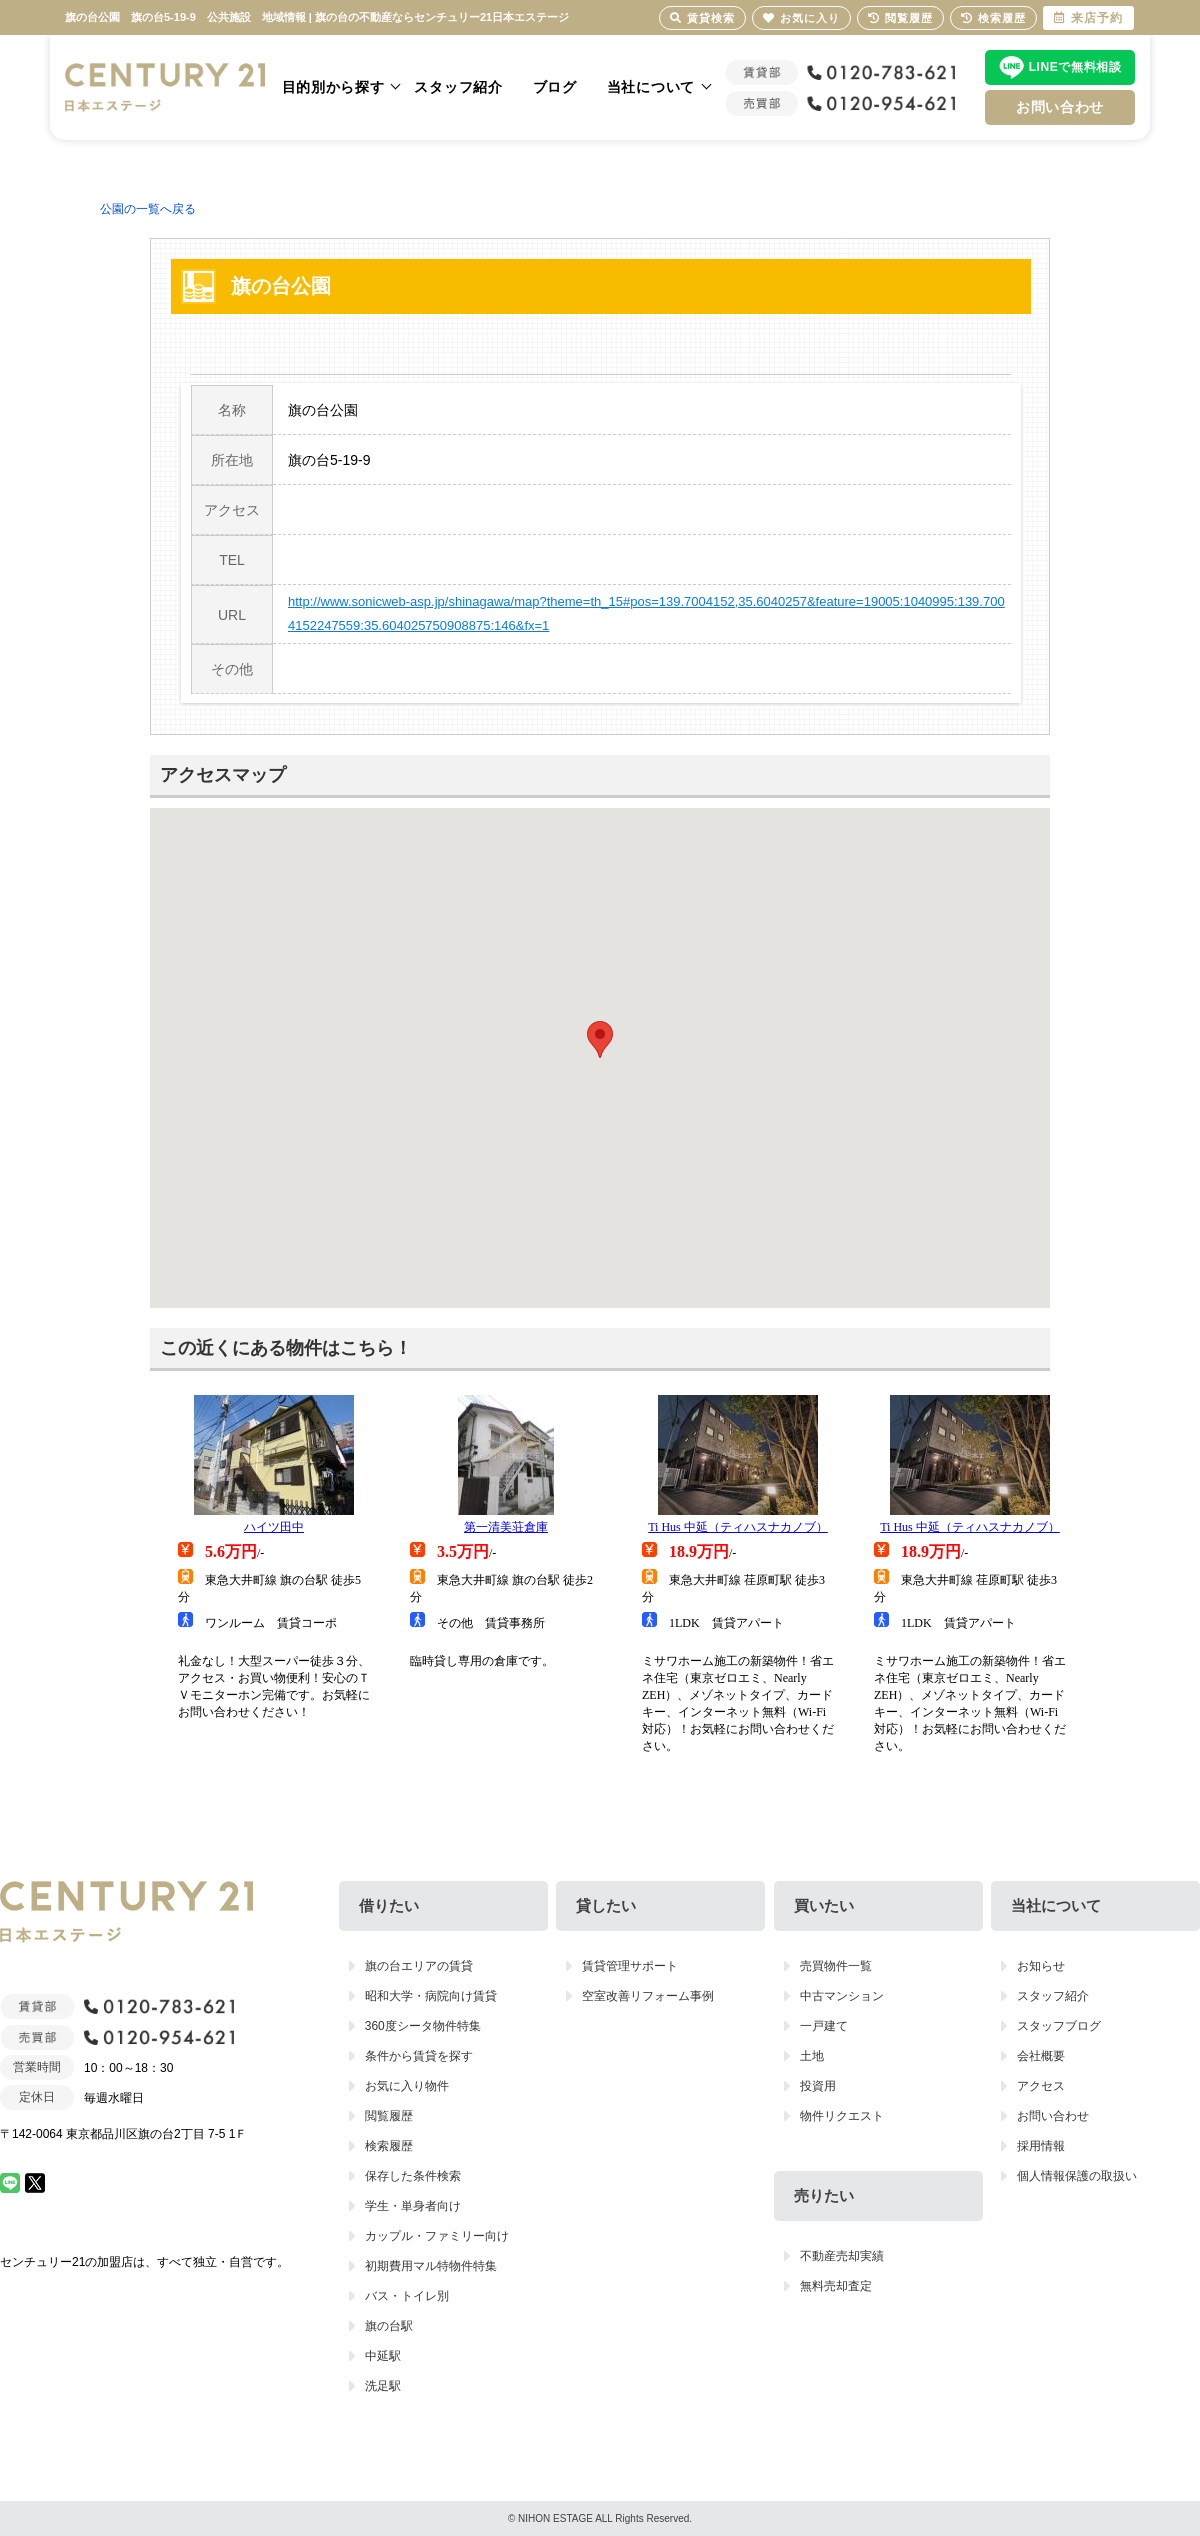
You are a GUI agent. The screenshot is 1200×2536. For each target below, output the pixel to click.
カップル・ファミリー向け (437, 2236)
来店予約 (1088, 18)
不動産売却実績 (842, 2256)
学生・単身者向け (413, 2206)
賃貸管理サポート (630, 1966)
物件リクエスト (842, 2116)
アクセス (1041, 2086)
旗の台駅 (389, 2326)
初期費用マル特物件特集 (431, 2266)
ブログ (555, 87)
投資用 (818, 2086)
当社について (651, 87)
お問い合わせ (1060, 107)
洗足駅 (383, 2386)
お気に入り (801, 18)
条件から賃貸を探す (419, 2056)
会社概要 (1041, 2056)
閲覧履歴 (389, 2116)
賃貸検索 (702, 18)
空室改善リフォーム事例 (648, 1996)
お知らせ (1041, 1966)
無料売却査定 (836, 2286)
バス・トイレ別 (407, 2296)
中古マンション (842, 1996)
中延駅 (383, 2356)
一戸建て (824, 2026)
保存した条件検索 (413, 2176)
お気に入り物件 (407, 2086)
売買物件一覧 (836, 1966)
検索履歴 (389, 2146)
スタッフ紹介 (458, 87)
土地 (812, 2056)
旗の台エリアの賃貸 (419, 1966)
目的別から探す (333, 87)
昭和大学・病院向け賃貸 (431, 1996)
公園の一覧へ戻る (148, 209)
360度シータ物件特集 (423, 2026)
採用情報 (1041, 2146)
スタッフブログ (1059, 2026)
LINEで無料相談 (1075, 67)
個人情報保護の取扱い (1077, 2176)
